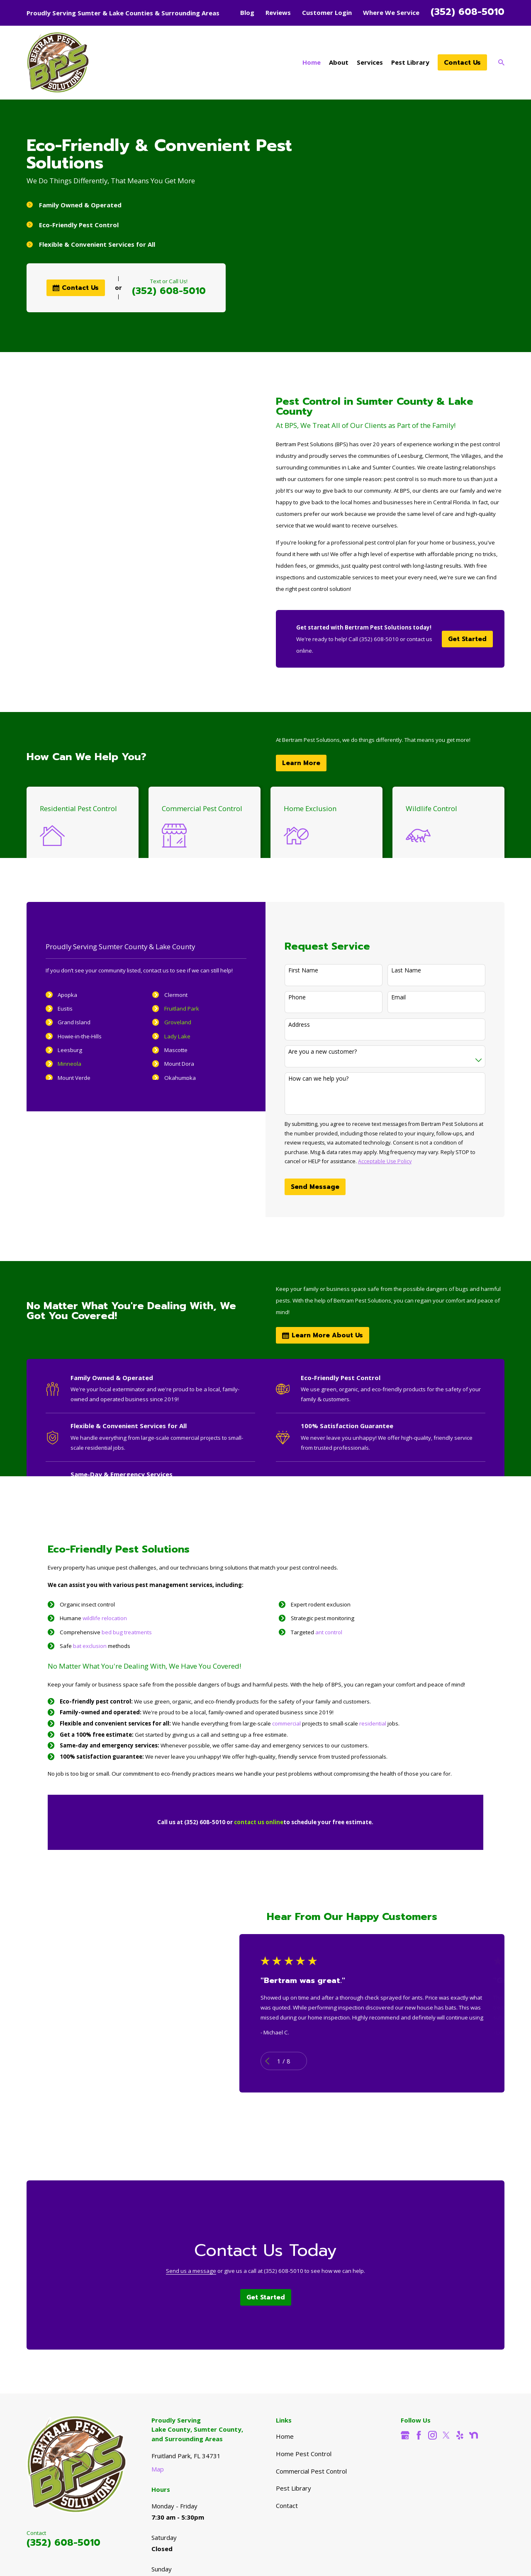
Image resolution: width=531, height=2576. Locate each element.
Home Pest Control (303, 2454)
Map (157, 2469)
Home (285, 2436)
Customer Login (327, 12)
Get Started (467, 639)
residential (373, 1723)
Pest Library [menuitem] (410, 62)
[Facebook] (418, 2435)
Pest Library (293, 2488)
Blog (247, 12)
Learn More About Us (322, 1335)
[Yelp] (459, 2435)
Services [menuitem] (370, 62)
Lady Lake (166, 1036)
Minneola (58, 1063)
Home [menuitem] (311, 62)
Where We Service (391, 12)
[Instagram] (432, 2435)
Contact (287, 2505)
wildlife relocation (105, 1618)
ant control (328, 1632)
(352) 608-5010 (467, 12)
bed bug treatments (127, 1632)
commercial (287, 1723)
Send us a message (191, 2271)
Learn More (301, 763)
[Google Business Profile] (405, 2435)
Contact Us (462, 62)
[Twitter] (446, 2435)
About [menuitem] (338, 62)
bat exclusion (90, 1646)
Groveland (166, 1022)
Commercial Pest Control (311, 2471)
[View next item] (311, 2061)
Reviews (278, 12)
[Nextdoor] (473, 2435)
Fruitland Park (170, 1008)
